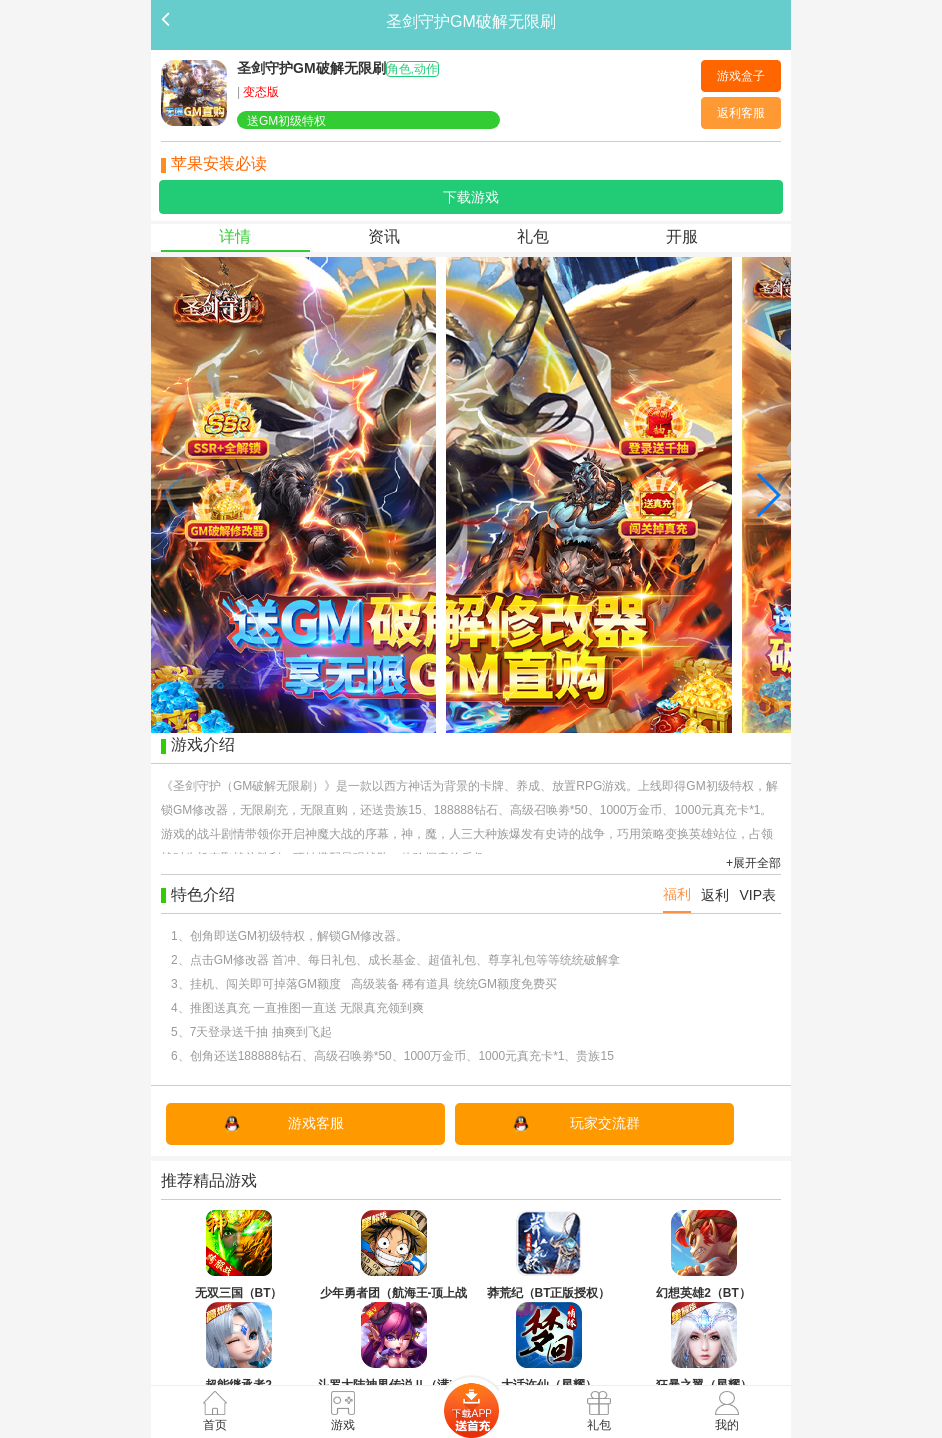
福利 (677, 894)
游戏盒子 (741, 76)
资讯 (384, 236)
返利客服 (741, 113)
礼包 (533, 236)
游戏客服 (316, 1123)
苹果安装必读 (219, 163)
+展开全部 (753, 863)
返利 (715, 895)
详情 (235, 236)
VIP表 (757, 895)
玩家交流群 (605, 1123)
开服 (682, 236)
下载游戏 (471, 197)
